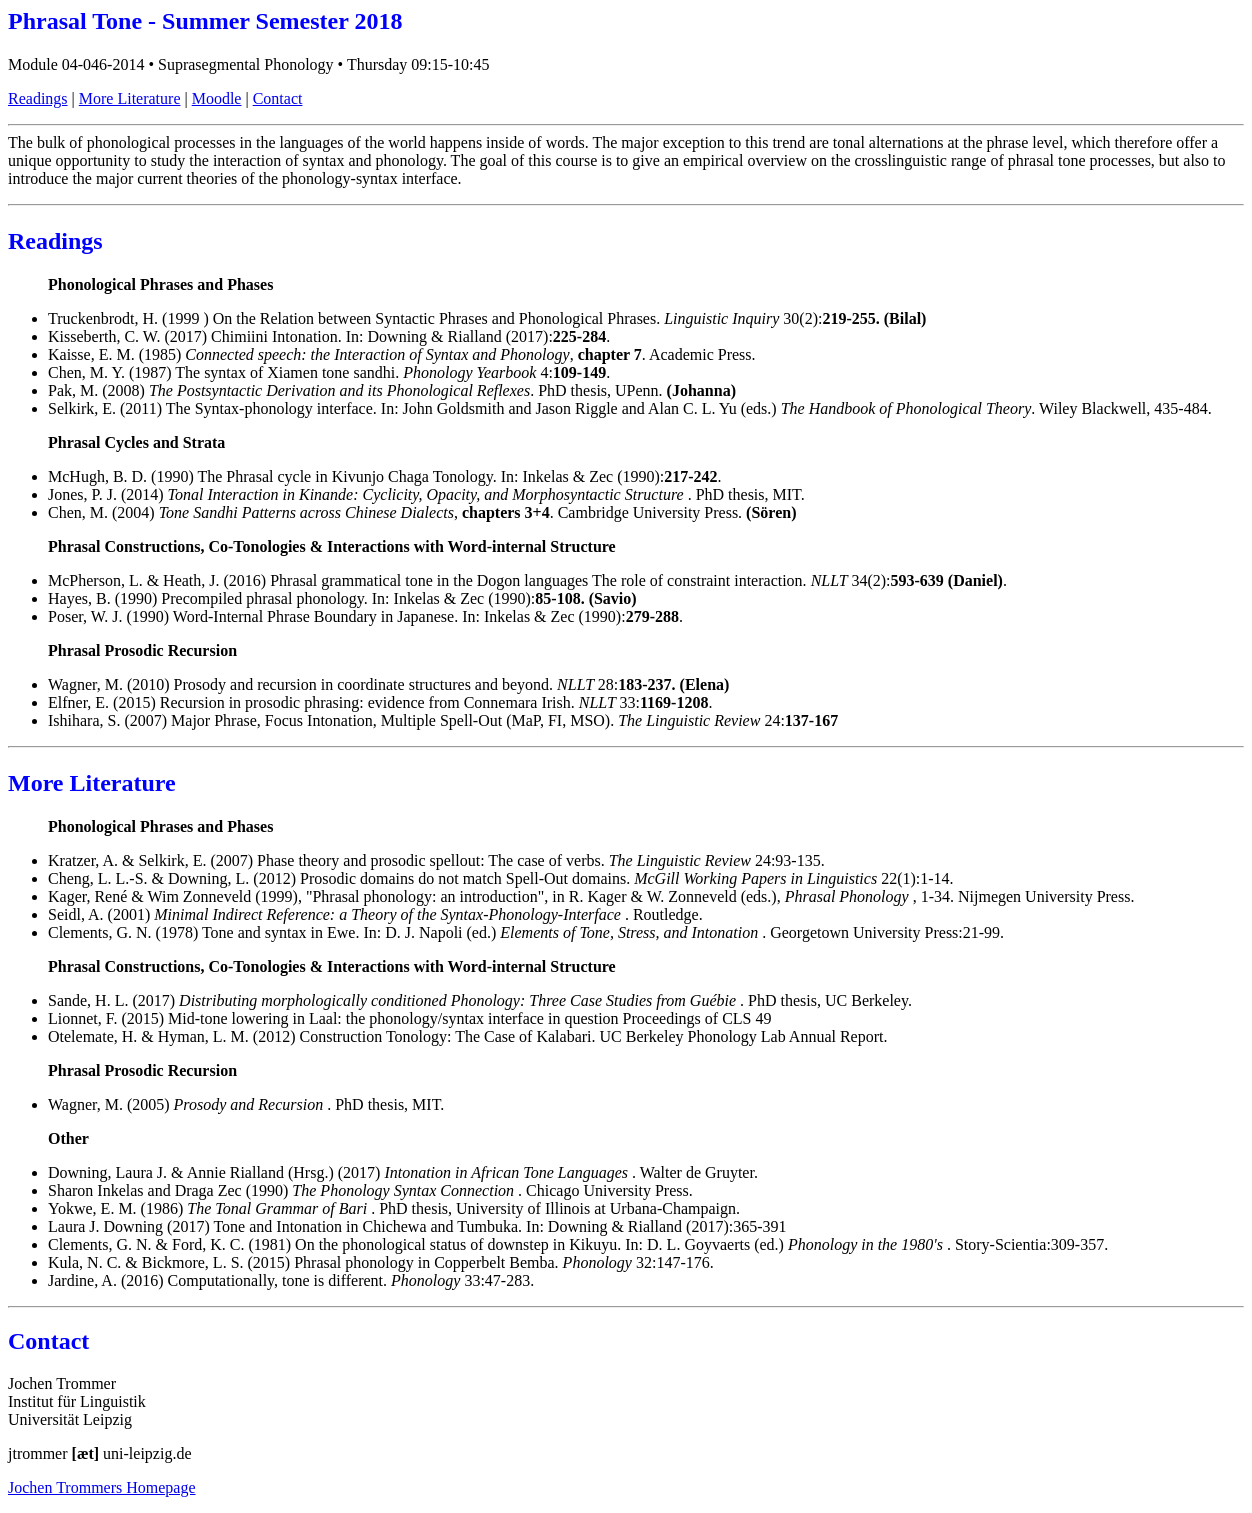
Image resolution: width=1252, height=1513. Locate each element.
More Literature (130, 98)
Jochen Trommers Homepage (102, 1487)
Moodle (217, 98)
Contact (278, 98)
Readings (38, 98)
